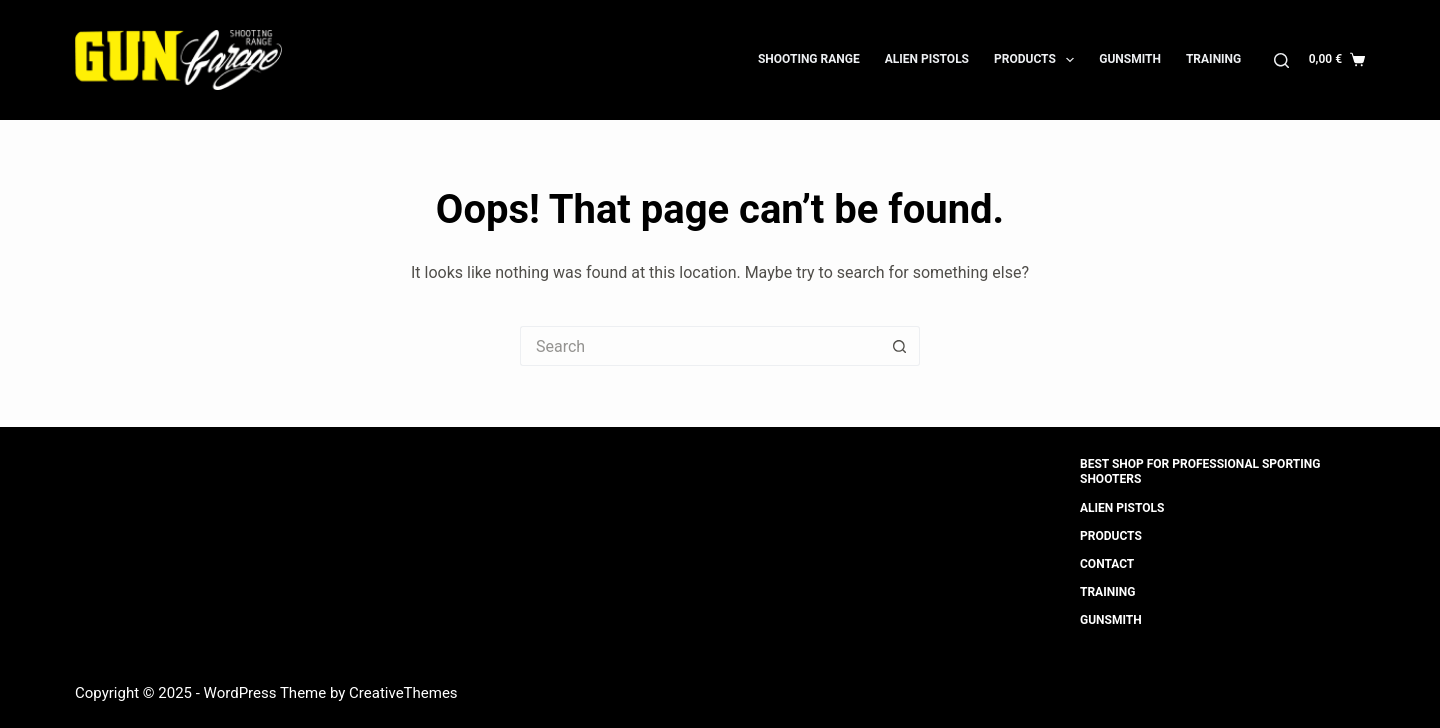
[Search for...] (700, 346)
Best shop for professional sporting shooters (1200, 472)
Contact (1107, 564)
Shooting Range (809, 59)
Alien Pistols (927, 59)
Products (1038, 60)
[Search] (1281, 60)
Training (1213, 59)
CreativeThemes (403, 693)
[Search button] (900, 346)
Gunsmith (1130, 59)
